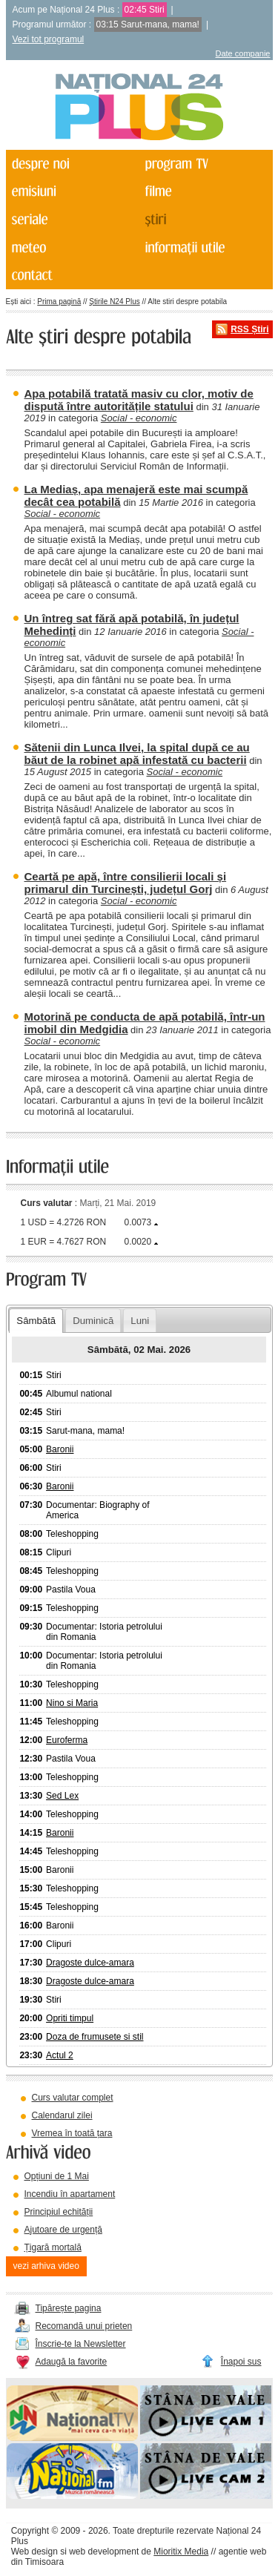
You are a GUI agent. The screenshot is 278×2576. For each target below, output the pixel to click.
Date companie (243, 53)
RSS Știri (249, 329)
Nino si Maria (72, 1703)
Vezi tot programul (49, 39)
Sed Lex (62, 1796)
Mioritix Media (180, 2551)
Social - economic (139, 418)
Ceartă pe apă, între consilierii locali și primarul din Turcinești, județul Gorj (125, 882)
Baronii (59, 1449)
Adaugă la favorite (71, 2361)
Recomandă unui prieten (84, 2326)
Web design (34, 2551)
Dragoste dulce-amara (90, 1962)
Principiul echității (58, 2212)
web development (104, 2551)
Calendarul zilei (62, 2115)
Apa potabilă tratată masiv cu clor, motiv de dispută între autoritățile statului (139, 399)
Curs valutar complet (72, 2097)
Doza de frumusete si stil (94, 2037)
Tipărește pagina (69, 2308)
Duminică (93, 1320)
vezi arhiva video (46, 2266)
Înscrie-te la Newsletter (81, 2344)
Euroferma (66, 1740)
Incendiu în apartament (70, 2194)
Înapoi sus (241, 2361)
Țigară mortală (53, 2247)
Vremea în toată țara (72, 2133)
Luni (139, 1320)
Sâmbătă (36, 1320)
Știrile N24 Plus (114, 301)
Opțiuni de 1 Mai (56, 2176)
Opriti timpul (69, 2018)
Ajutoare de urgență (63, 2229)
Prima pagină (59, 301)
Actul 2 (59, 2055)
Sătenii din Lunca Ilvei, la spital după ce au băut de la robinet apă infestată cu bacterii (137, 753)
